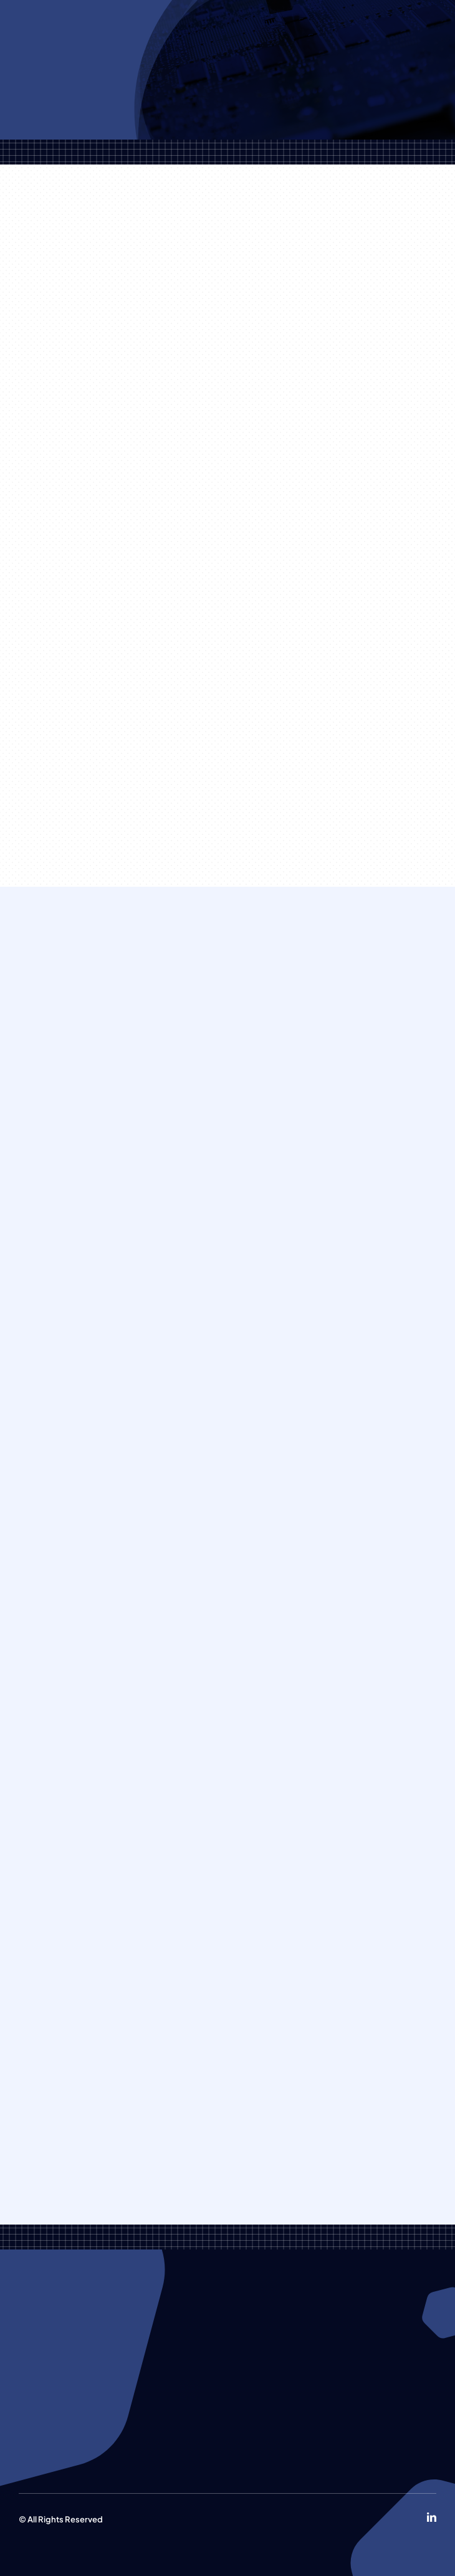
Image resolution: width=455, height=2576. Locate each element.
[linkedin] (431, 2517)
